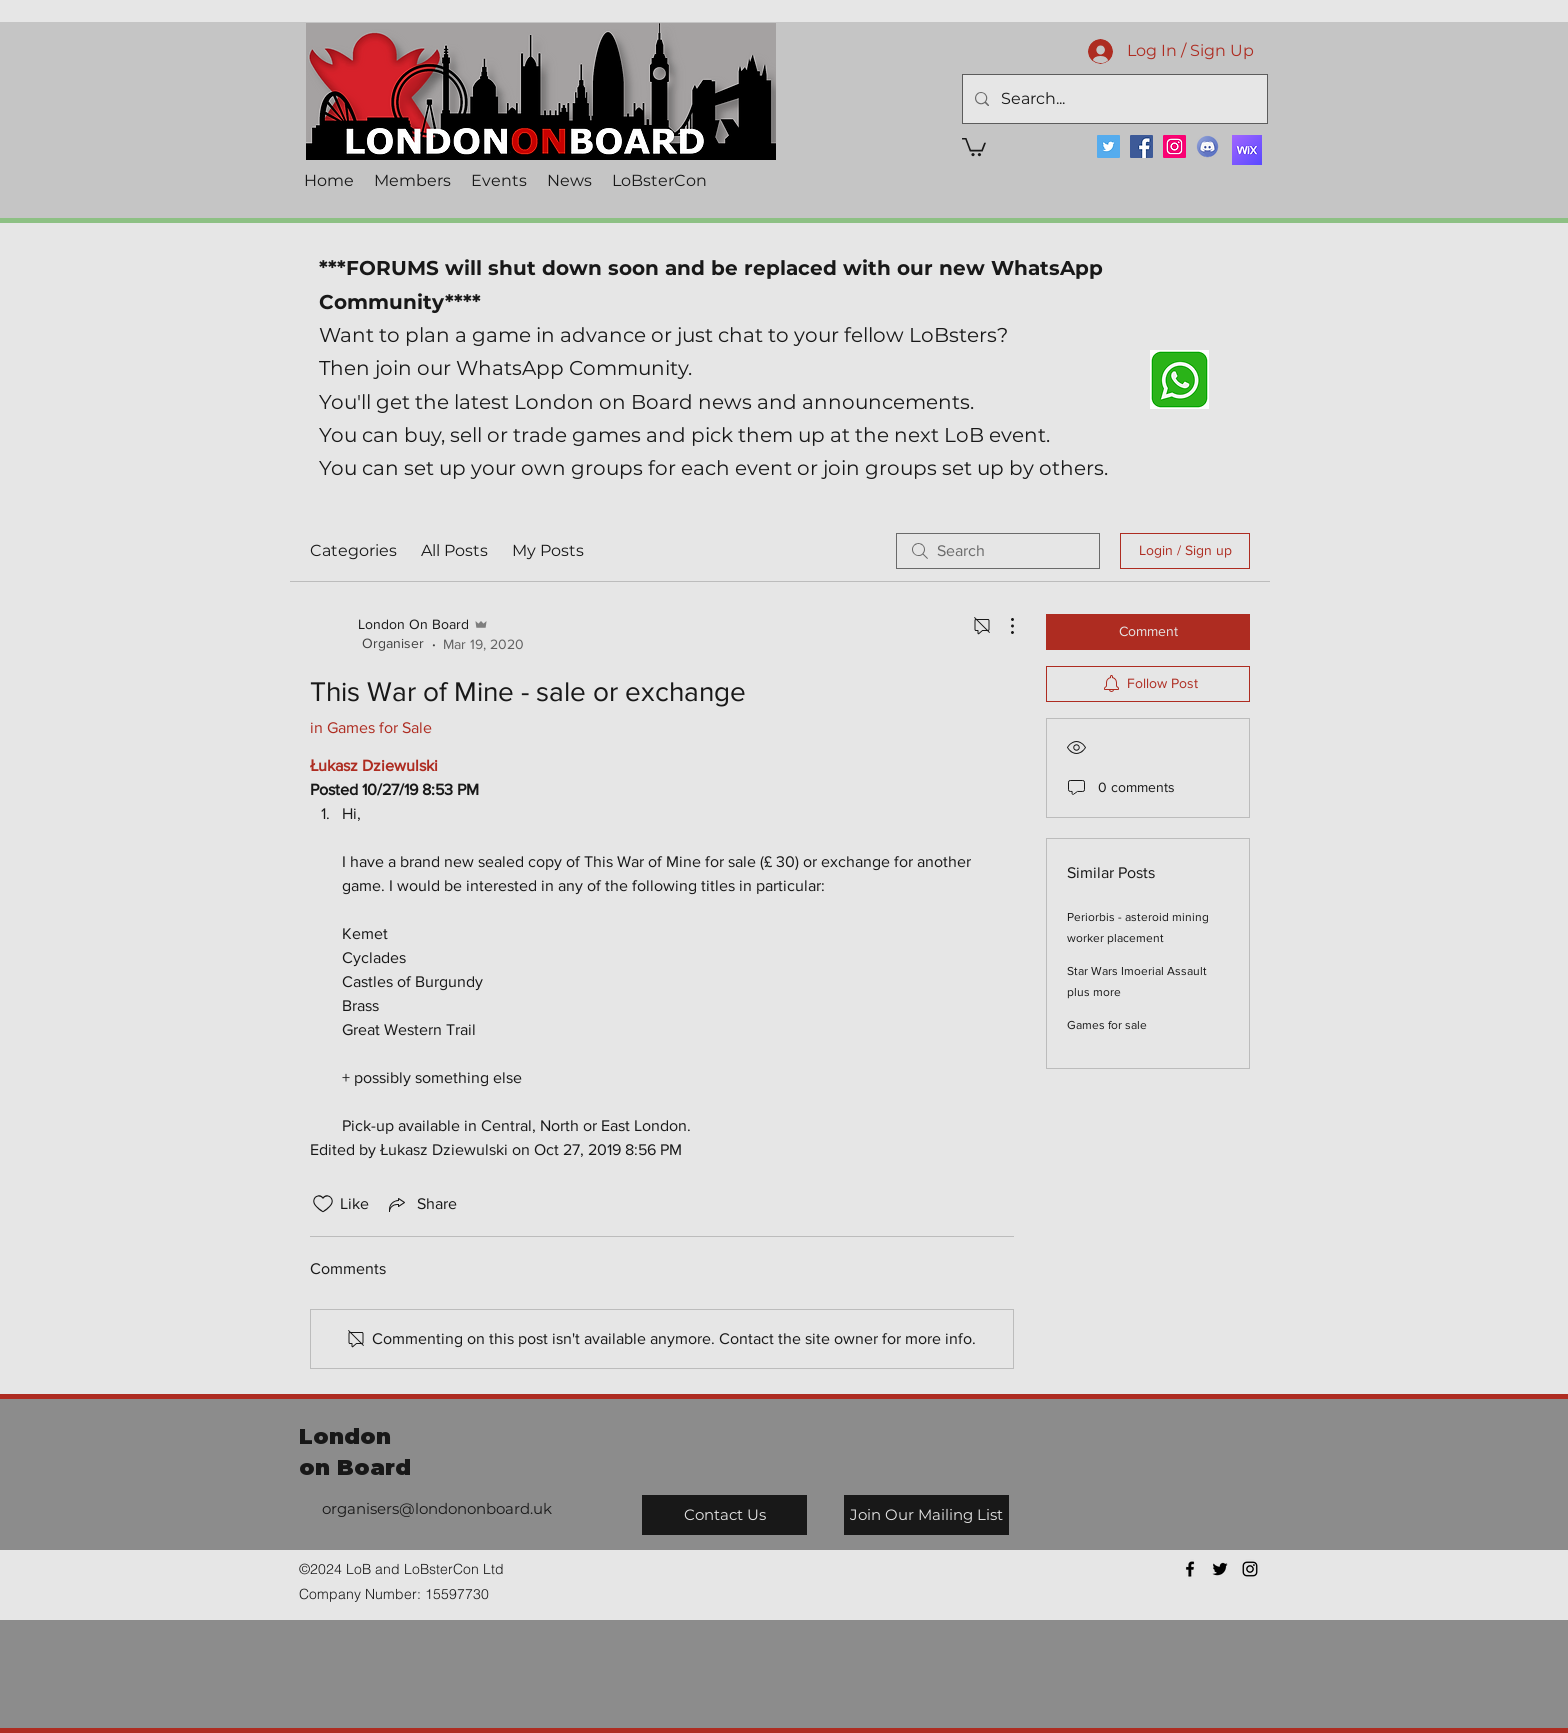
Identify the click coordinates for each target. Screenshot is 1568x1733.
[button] (974, 146)
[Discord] (1207, 146)
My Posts (548, 550)
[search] (998, 551)
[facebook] (1190, 1569)
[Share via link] (421, 1204)
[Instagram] (1174, 146)
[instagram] (1250, 1569)
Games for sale (1107, 1025)
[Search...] (1113, 99)
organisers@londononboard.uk (437, 1508)
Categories (353, 550)
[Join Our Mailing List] (926, 1515)
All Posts (454, 550)
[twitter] (1220, 1569)
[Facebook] (1141, 146)
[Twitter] (1108, 146)
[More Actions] (1002, 626)
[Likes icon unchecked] (323, 1204)
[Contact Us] (724, 1515)
